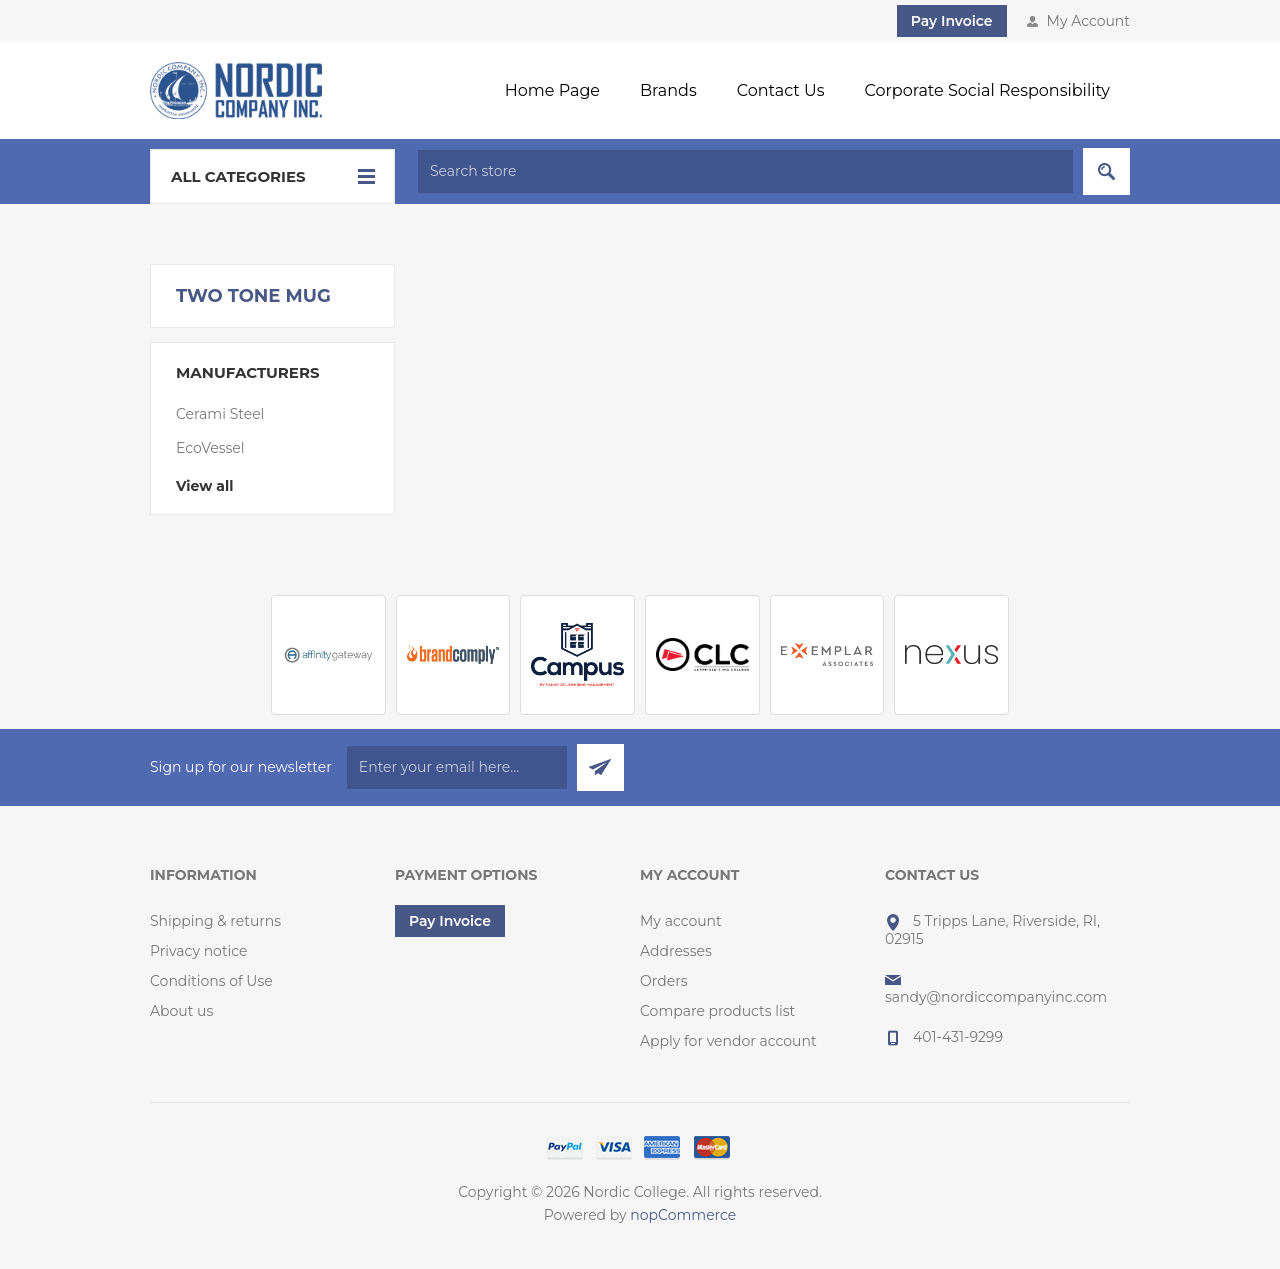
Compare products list (717, 1011)
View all (204, 486)
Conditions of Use (211, 981)
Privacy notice (199, 951)
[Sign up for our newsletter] (457, 767)
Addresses (676, 951)
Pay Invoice (952, 21)
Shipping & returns (215, 921)
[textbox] (745, 171)
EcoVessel (210, 448)
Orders (664, 981)
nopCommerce (683, 1215)
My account (681, 921)
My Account (1088, 21)
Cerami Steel (220, 414)
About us (181, 1011)
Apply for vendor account (728, 1041)
